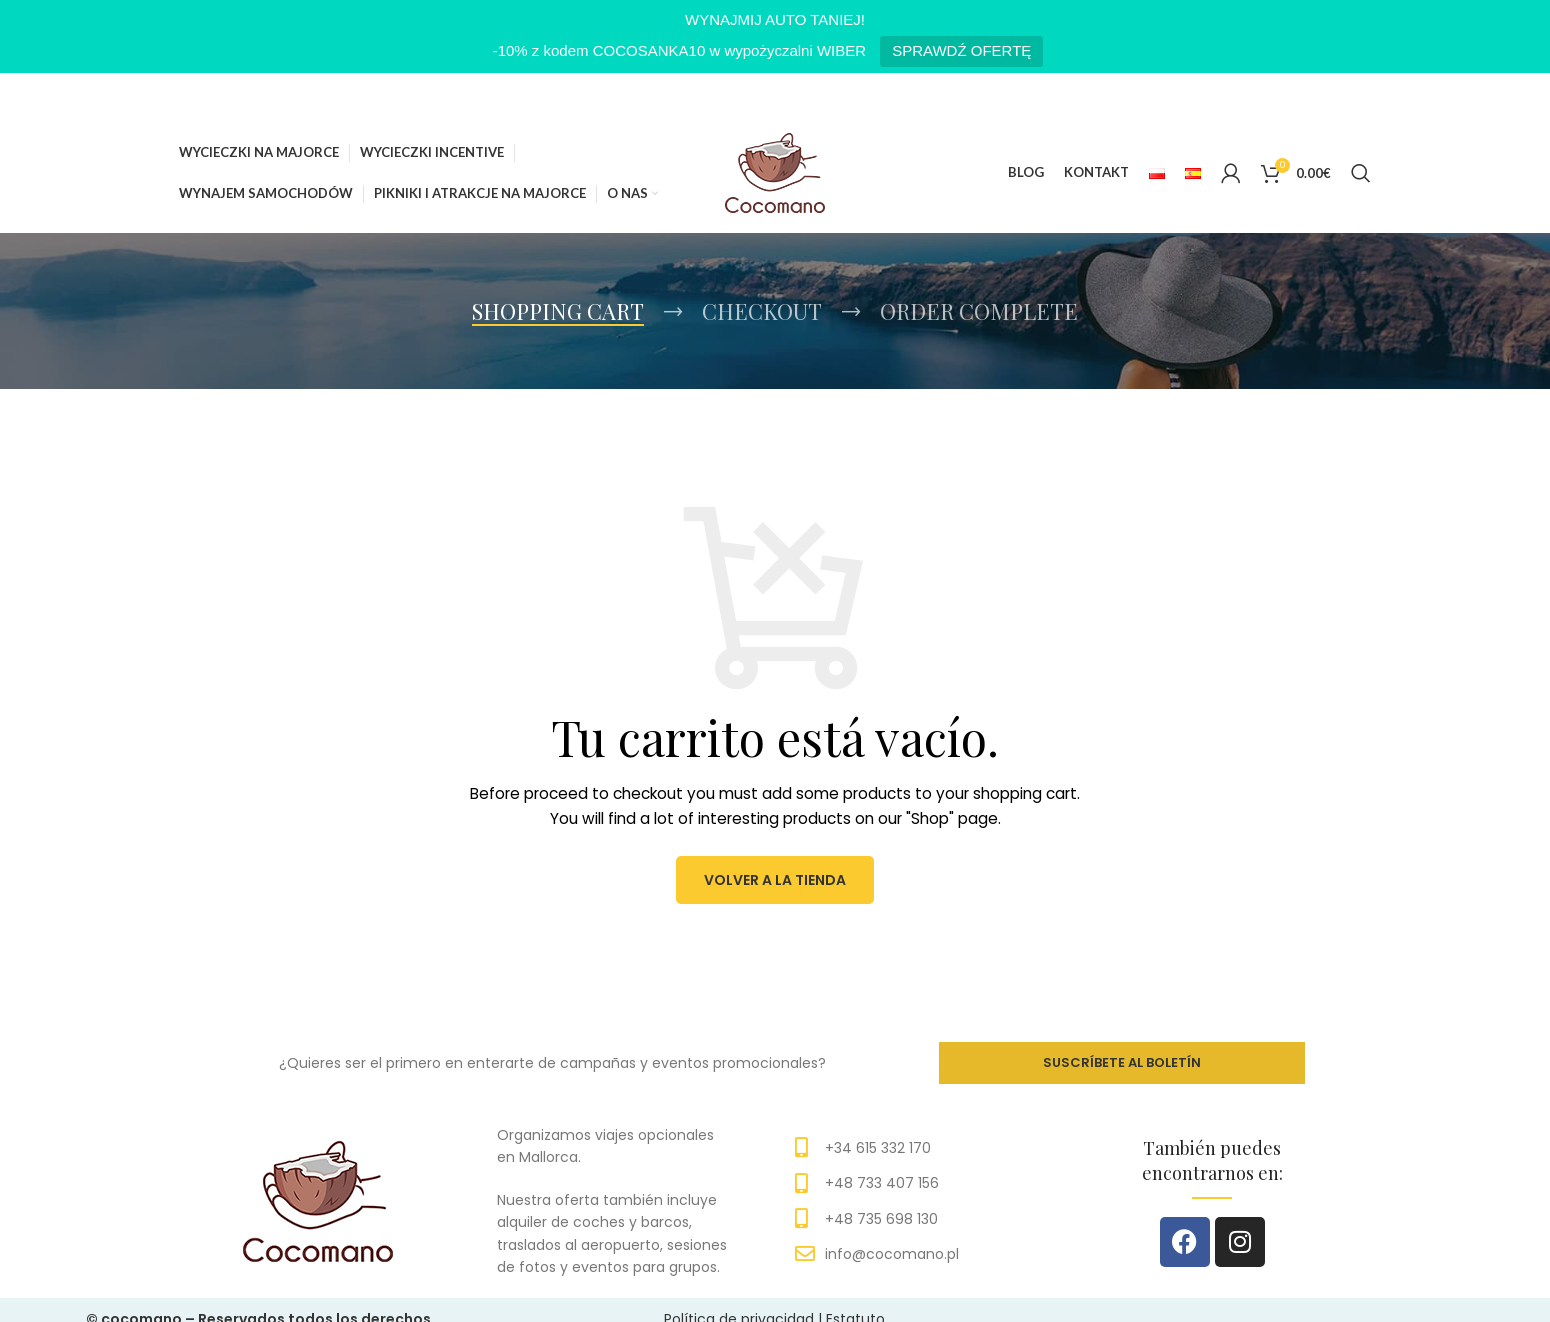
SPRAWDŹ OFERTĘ (961, 50)
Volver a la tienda (775, 879)
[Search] (1361, 173)
